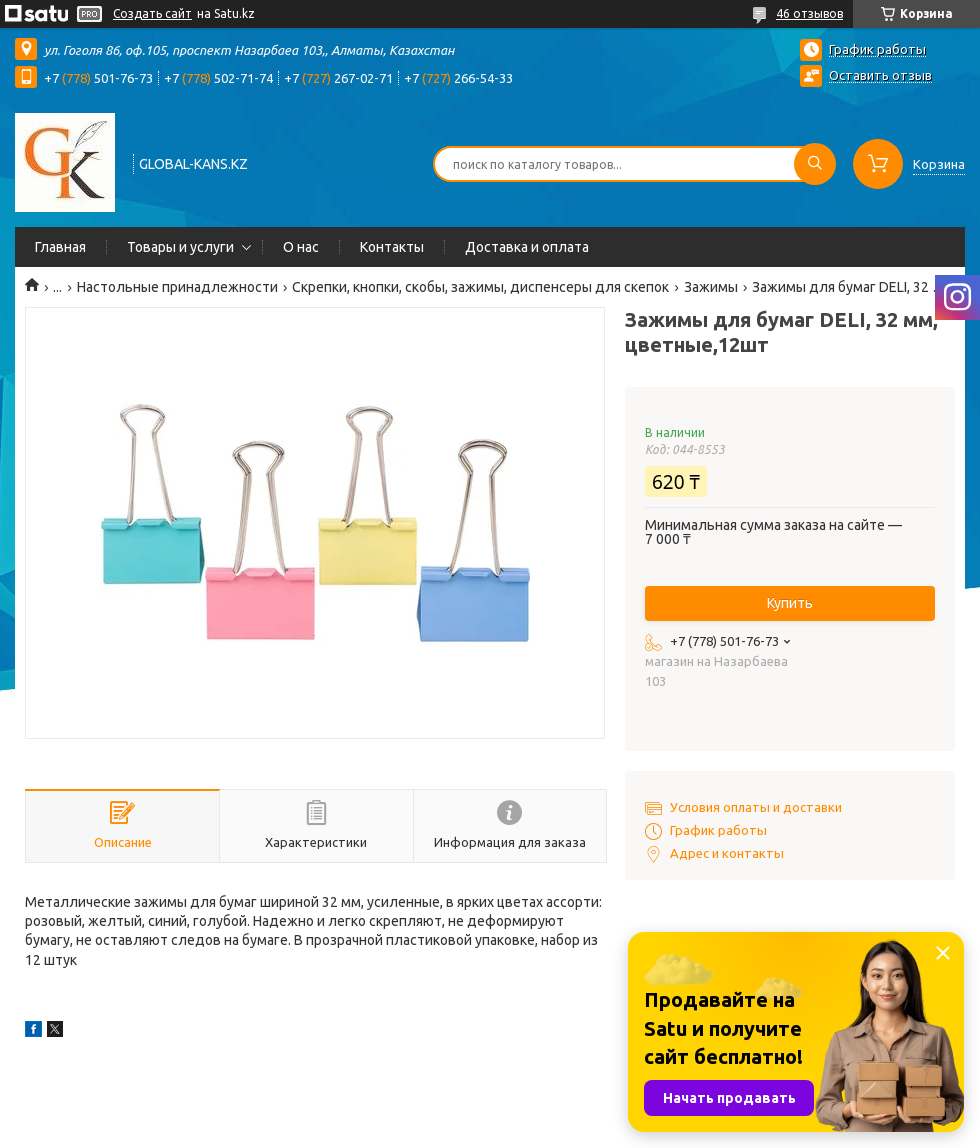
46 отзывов (809, 13)
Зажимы (711, 287)
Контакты (392, 247)
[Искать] (815, 164)
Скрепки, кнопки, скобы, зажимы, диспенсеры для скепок (480, 287)
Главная (60, 247)
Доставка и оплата (527, 247)
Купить (790, 603)
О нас (301, 247)
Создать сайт (152, 13)
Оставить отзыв (880, 75)
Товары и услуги (180, 247)
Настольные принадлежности (177, 287)
